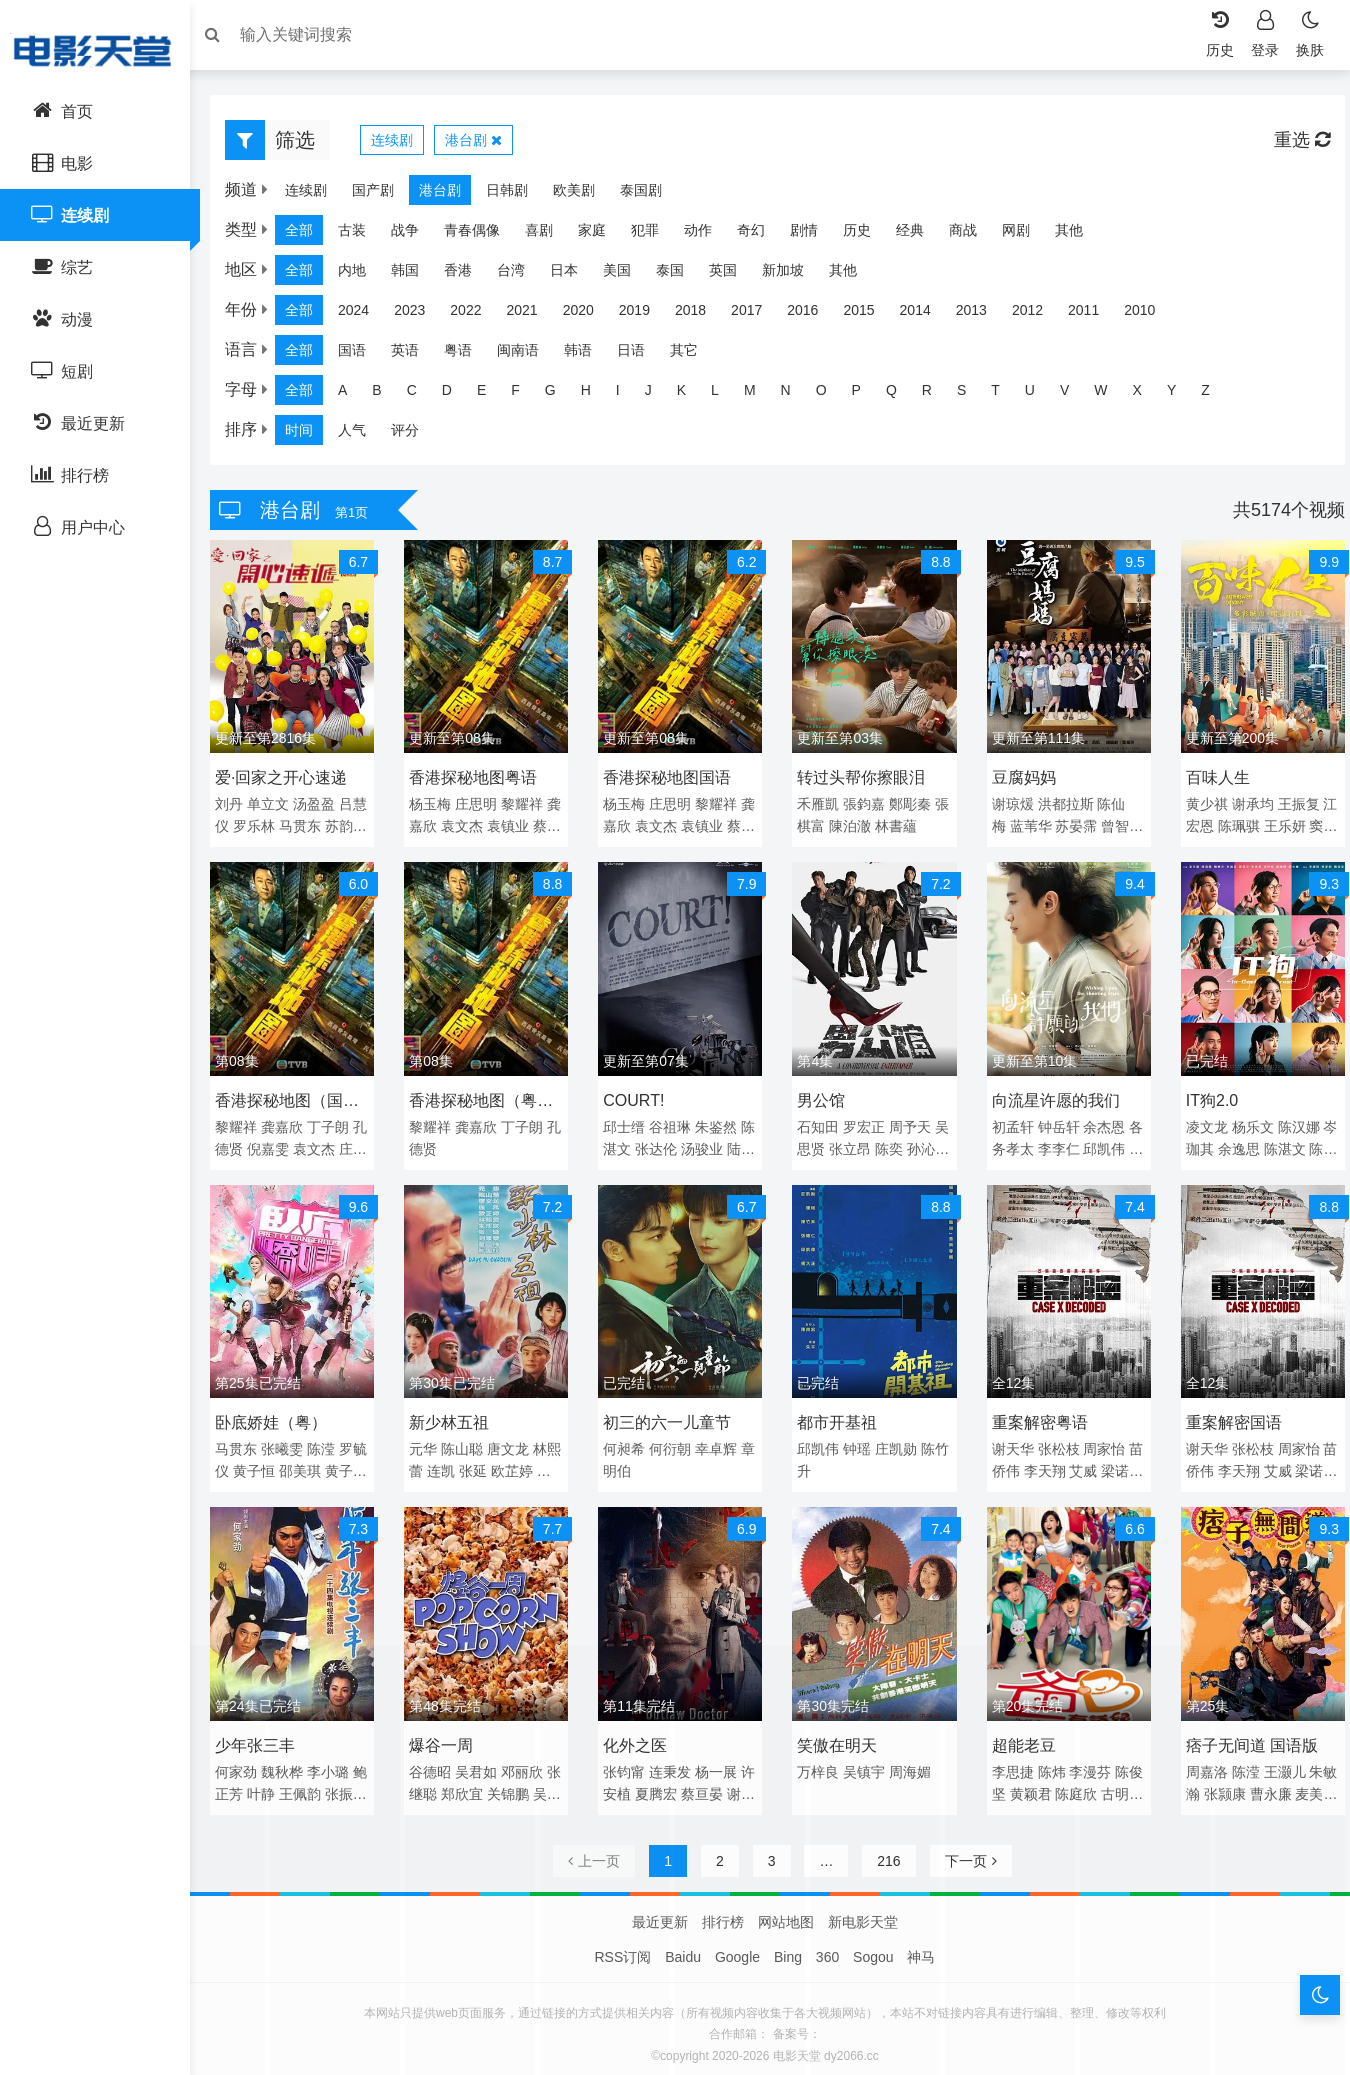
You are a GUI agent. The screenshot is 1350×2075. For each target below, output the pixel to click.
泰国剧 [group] (651, 195)
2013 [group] (981, 315)
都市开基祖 (837, 1414)
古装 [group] (362, 235)
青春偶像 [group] (482, 235)
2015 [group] (868, 315)
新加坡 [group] (793, 275)
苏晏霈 (1073, 827)
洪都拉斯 (1062, 805)
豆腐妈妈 (1020, 778)
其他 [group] (1079, 235)
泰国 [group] (680, 275)
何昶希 (628, 1441)
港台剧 (483, 145)
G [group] (560, 395)
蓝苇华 (1027, 827)
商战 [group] (973, 235)
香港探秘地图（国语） (289, 1100)
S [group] (971, 395)
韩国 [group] (415, 275)
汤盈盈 (324, 805)
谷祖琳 (674, 1123)
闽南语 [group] (528, 355)
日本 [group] (574, 275)
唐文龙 (515, 1441)
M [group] (760, 395)
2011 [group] (1093, 315)
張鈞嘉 (864, 805)
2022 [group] (475, 315)
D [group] (457, 395)
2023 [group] (419, 315)
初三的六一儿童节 (671, 1414)
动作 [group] (708, 235)
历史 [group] (867, 235)
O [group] (831, 395)
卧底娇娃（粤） (281, 1414)
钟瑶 (857, 1441)
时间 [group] (309, 435)
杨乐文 (1246, 1123)
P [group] (866, 395)
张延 (494, 1463)
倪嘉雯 (310, 1145)
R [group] (937, 395)
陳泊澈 (882, 827)
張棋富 (836, 827)
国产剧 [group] (383, 195)
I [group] (628, 395)
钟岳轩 (1055, 1123)
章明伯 (646, 1463)
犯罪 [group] (655, 235)
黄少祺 (1200, 805)
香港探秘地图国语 (671, 778)
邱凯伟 (818, 1441)
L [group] (725, 395)
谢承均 (1246, 805)
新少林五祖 (456, 1414)
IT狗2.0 (1205, 1096)
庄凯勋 (896, 1441)
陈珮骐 (1264, 827)
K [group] (691, 395)
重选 (1292, 145)
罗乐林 (278, 827)
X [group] (1147, 395)
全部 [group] (309, 235)
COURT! (637, 1096)
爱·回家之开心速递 (291, 778)
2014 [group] (925, 315)
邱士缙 (628, 1123)
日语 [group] (641, 355)
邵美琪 (324, 1463)
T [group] (1005, 395)
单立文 (278, 805)
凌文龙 (1200, 1123)
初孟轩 (1009, 1123)
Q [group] (901, 395)
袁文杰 (501, 827)
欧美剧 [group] (584, 195)
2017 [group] (756, 315)
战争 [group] (415, 235)
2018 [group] (700, 315)
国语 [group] (362, 355)
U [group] (1040, 395)
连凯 (462, 1463)
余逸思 (1264, 1145)
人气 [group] (362, 435)
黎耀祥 (246, 1123)
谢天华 (1009, 1441)
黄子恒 (278, 1463)
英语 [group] (415, 355)
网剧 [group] (1026, 235)
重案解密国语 (1227, 1414)
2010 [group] (1149, 315)
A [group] (352, 395)
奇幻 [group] (761, 235)
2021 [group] (531, 315)
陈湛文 (646, 1145)
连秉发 (674, 1759)
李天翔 (1073, 1463)
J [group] (658, 395)
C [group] (422, 395)
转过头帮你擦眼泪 (861, 778)
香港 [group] (468, 275)
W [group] (1110, 395)
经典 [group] (920, 235)
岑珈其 (1218, 1145)
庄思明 (483, 805)
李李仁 (1087, 1145)
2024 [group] (363, 315)
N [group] (796, 395)
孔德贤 (264, 1145)
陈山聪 (469, 1441)
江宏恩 (1218, 827)
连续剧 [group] (316, 195)
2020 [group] (588, 315)
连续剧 (402, 145)
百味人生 (1211, 778)
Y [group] (1181, 395)
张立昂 (882, 1145)
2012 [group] (1037, 315)
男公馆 (821, 1096)
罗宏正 (864, 1123)
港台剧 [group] (450, 195)
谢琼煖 (1009, 805)
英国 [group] (733, 275)
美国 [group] (627, 275)
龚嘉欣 (455, 827)
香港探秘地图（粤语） (480, 1100)
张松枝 (1055, 1441)
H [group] (596, 395)
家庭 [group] (602, 235)
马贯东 (324, 827)
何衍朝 (674, 1441)
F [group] (525, 395)
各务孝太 (1034, 1145)
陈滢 (331, 1441)
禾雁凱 (818, 805)
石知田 (818, 1123)
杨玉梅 (437, 805)
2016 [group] (812, 315)
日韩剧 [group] (517, 195)
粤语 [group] (468, 355)
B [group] (386, 395)
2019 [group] (644, 315)
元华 (430, 1441)
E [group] (491, 395)
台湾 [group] (521, 275)
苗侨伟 (1027, 1463)
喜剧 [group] (549, 235)
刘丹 (239, 805)
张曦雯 (292, 1441)
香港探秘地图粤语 (480, 778)
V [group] (1074, 395)
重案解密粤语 (1036, 1414)
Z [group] (1215, 395)
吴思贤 (836, 1145)
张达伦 (691, 1145)
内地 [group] (362, 275)
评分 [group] (415, 435)
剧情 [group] (814, 235)
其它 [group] (694, 355)
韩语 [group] (588, 355)
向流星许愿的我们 (1052, 1096)
